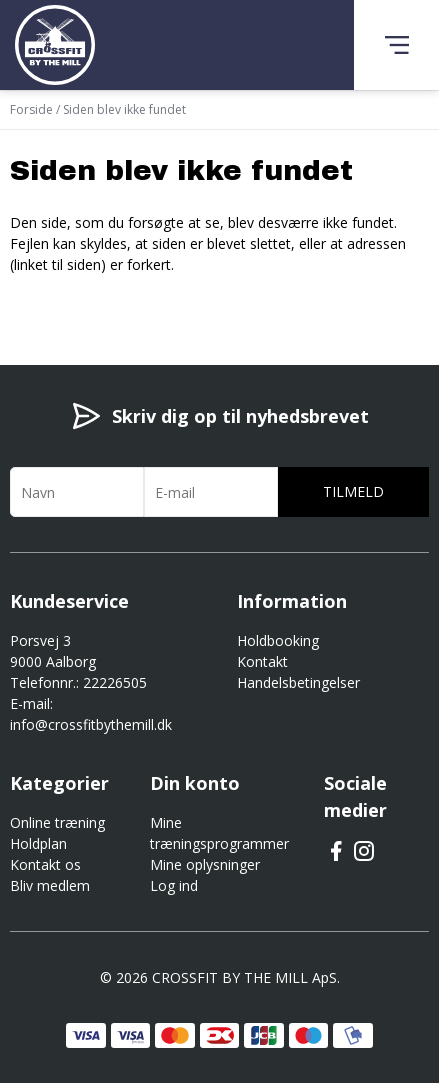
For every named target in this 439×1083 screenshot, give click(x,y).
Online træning (57, 822)
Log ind (174, 885)
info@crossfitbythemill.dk (91, 724)
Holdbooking (278, 640)
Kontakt (262, 661)
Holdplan (38, 843)
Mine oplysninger (205, 864)
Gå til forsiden (120, 300)
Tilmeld (353, 491)
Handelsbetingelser (298, 682)
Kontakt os (45, 864)
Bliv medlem (50, 885)
